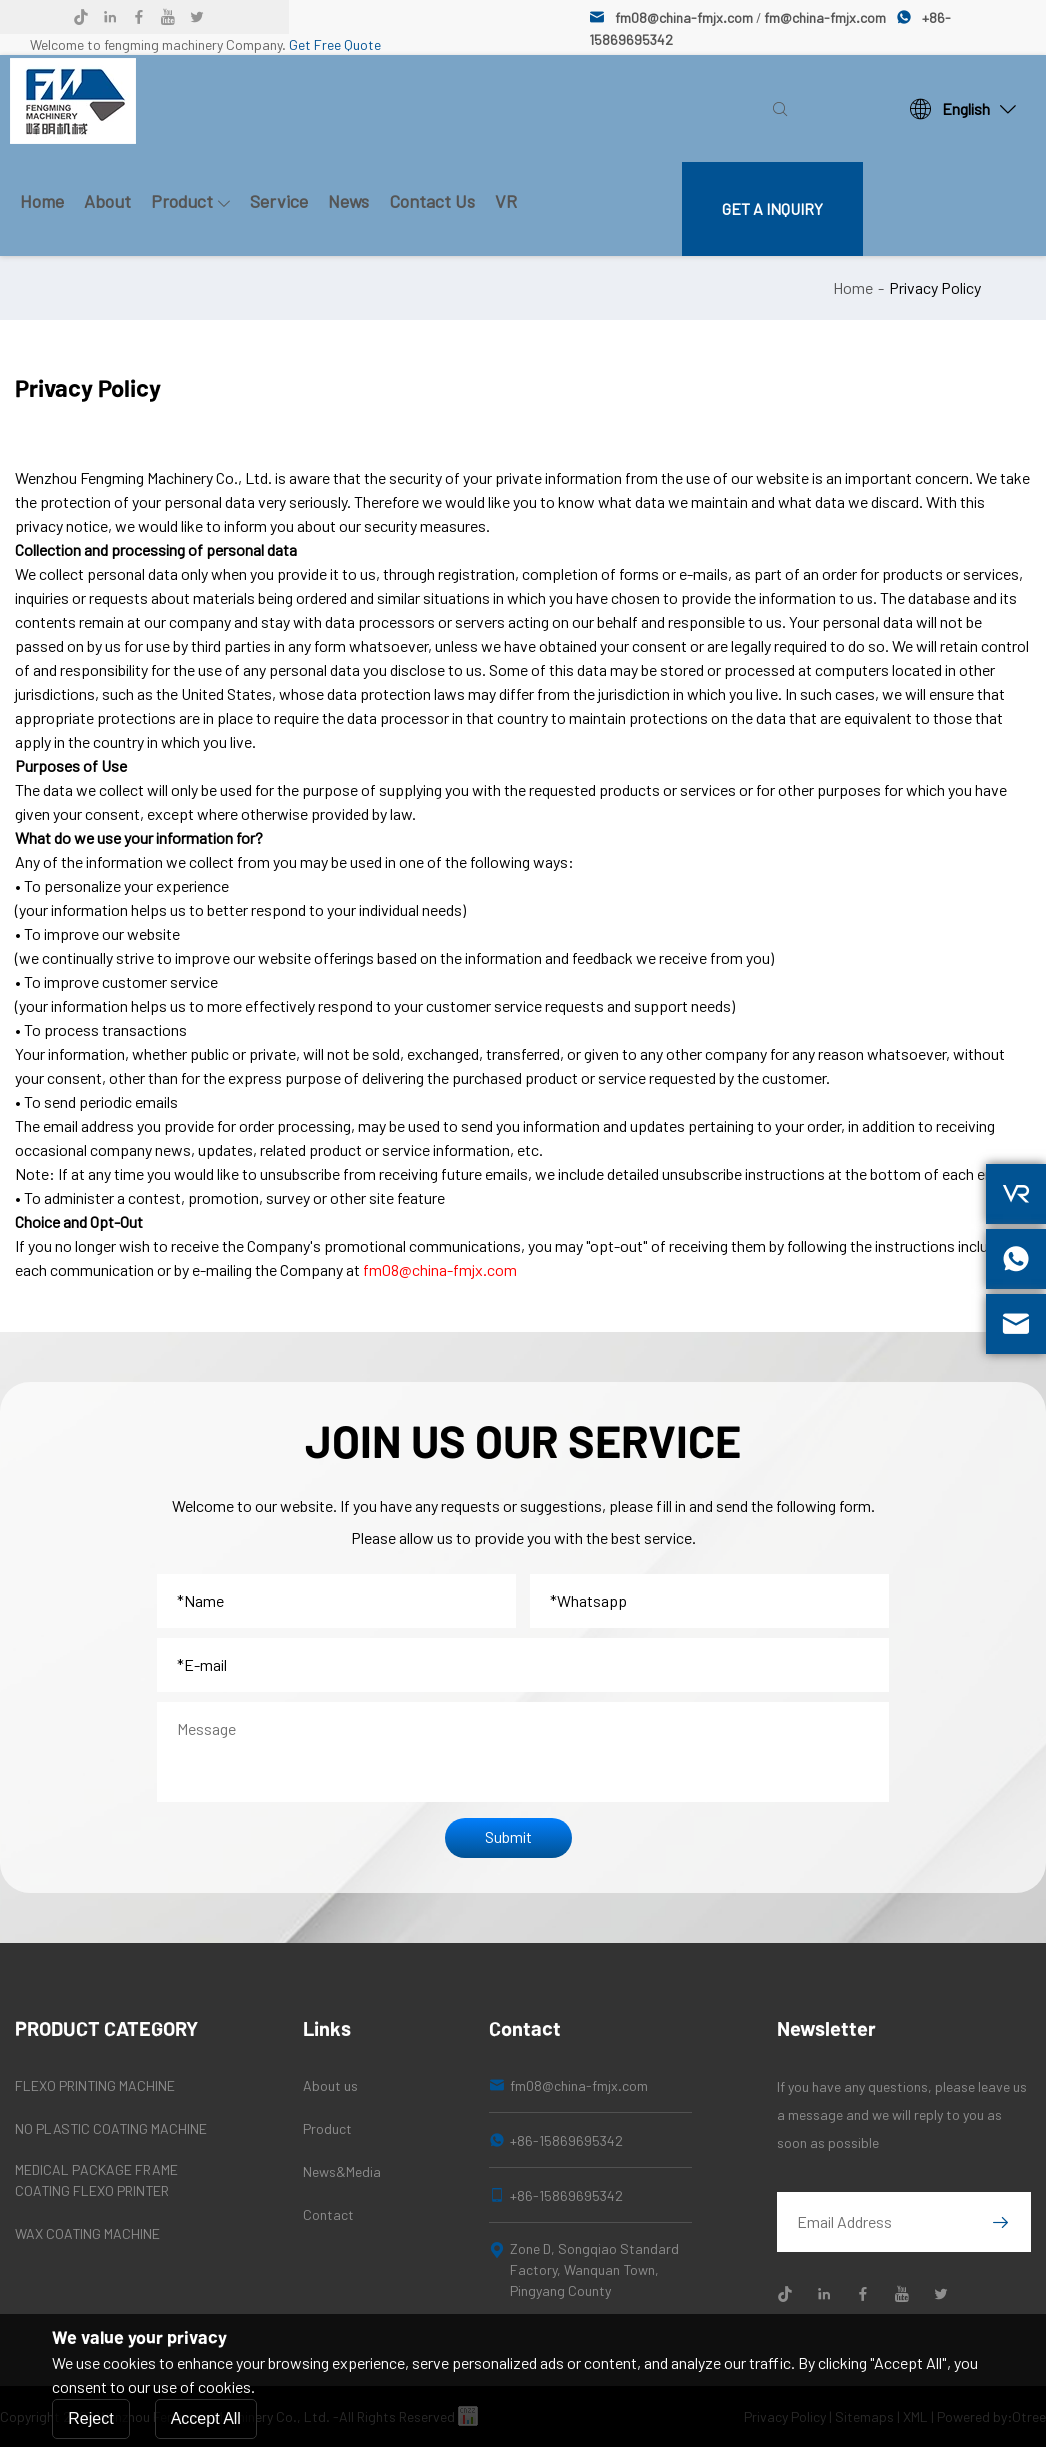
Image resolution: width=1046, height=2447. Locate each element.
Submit (508, 1836)
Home (42, 201)
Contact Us (432, 201)
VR (506, 201)
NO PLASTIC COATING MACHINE (111, 2128)
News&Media (342, 2171)
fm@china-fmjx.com (825, 17)
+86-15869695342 (566, 2140)
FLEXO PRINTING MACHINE (95, 2085)
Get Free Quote (335, 44)
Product (190, 201)
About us (330, 2085)
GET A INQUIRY (772, 208)
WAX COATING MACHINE (87, 2233)
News (348, 201)
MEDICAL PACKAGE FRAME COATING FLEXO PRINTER (96, 2180)
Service (279, 201)
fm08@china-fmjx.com (684, 17)
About (107, 201)
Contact (328, 2214)
